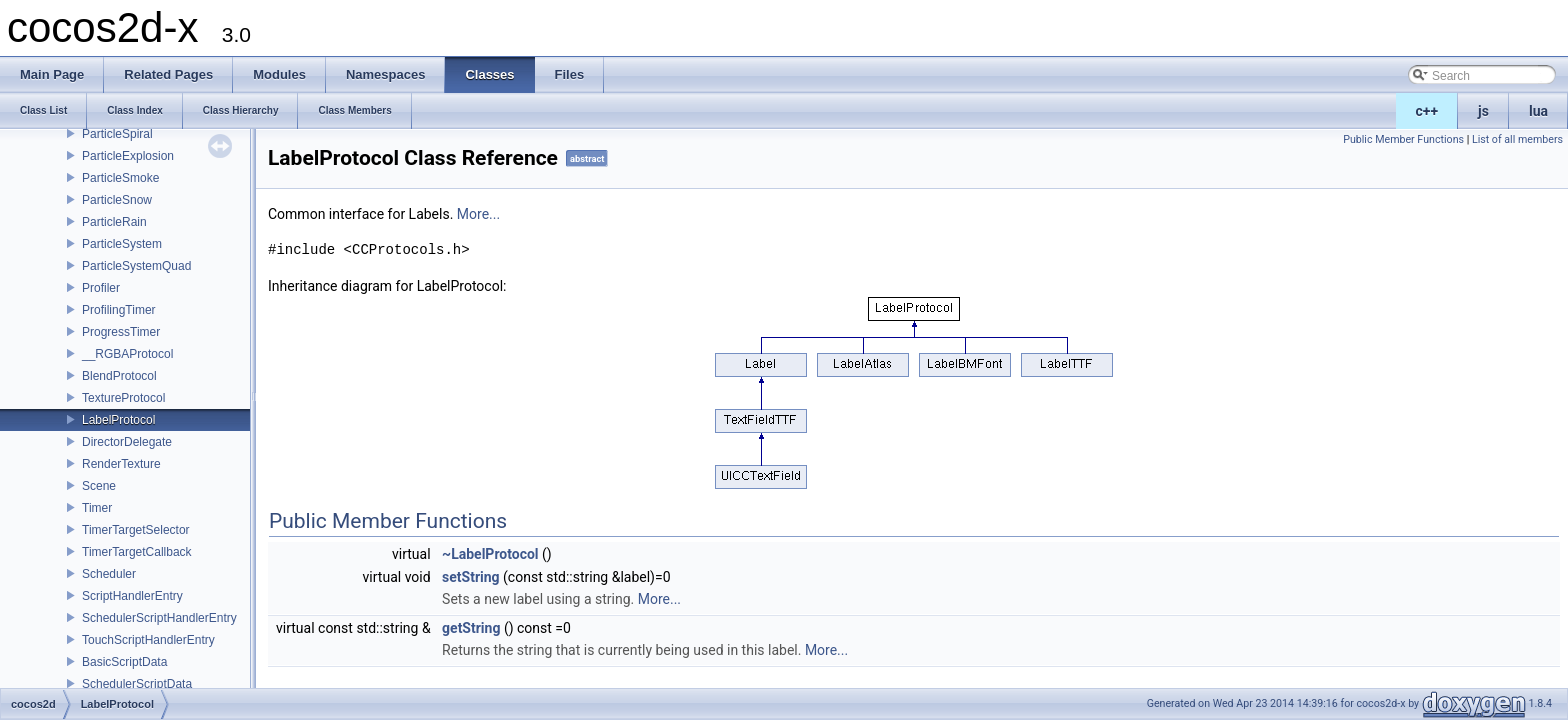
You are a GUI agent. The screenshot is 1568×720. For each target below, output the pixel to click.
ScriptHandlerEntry (132, 596)
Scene (99, 486)
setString (471, 577)
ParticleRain (114, 222)
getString (471, 628)
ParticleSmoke (120, 178)
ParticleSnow (117, 200)
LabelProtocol (118, 420)
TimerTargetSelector (136, 530)
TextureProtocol (123, 398)
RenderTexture (121, 464)
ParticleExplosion (128, 156)
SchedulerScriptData (137, 684)
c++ (1427, 111)
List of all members (1517, 139)
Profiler (101, 288)
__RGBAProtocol (127, 354)
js (1483, 111)
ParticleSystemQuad (136, 266)
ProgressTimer (121, 332)
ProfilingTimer (119, 310)
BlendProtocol (119, 376)
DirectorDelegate (127, 442)
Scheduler (109, 574)
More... (478, 214)
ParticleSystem (122, 244)
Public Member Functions (1403, 139)
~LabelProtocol (490, 554)
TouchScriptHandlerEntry (148, 640)
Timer (97, 508)
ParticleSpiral (117, 134)
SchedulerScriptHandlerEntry (159, 618)
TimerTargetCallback (137, 552)
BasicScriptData (124, 662)
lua (1538, 111)
